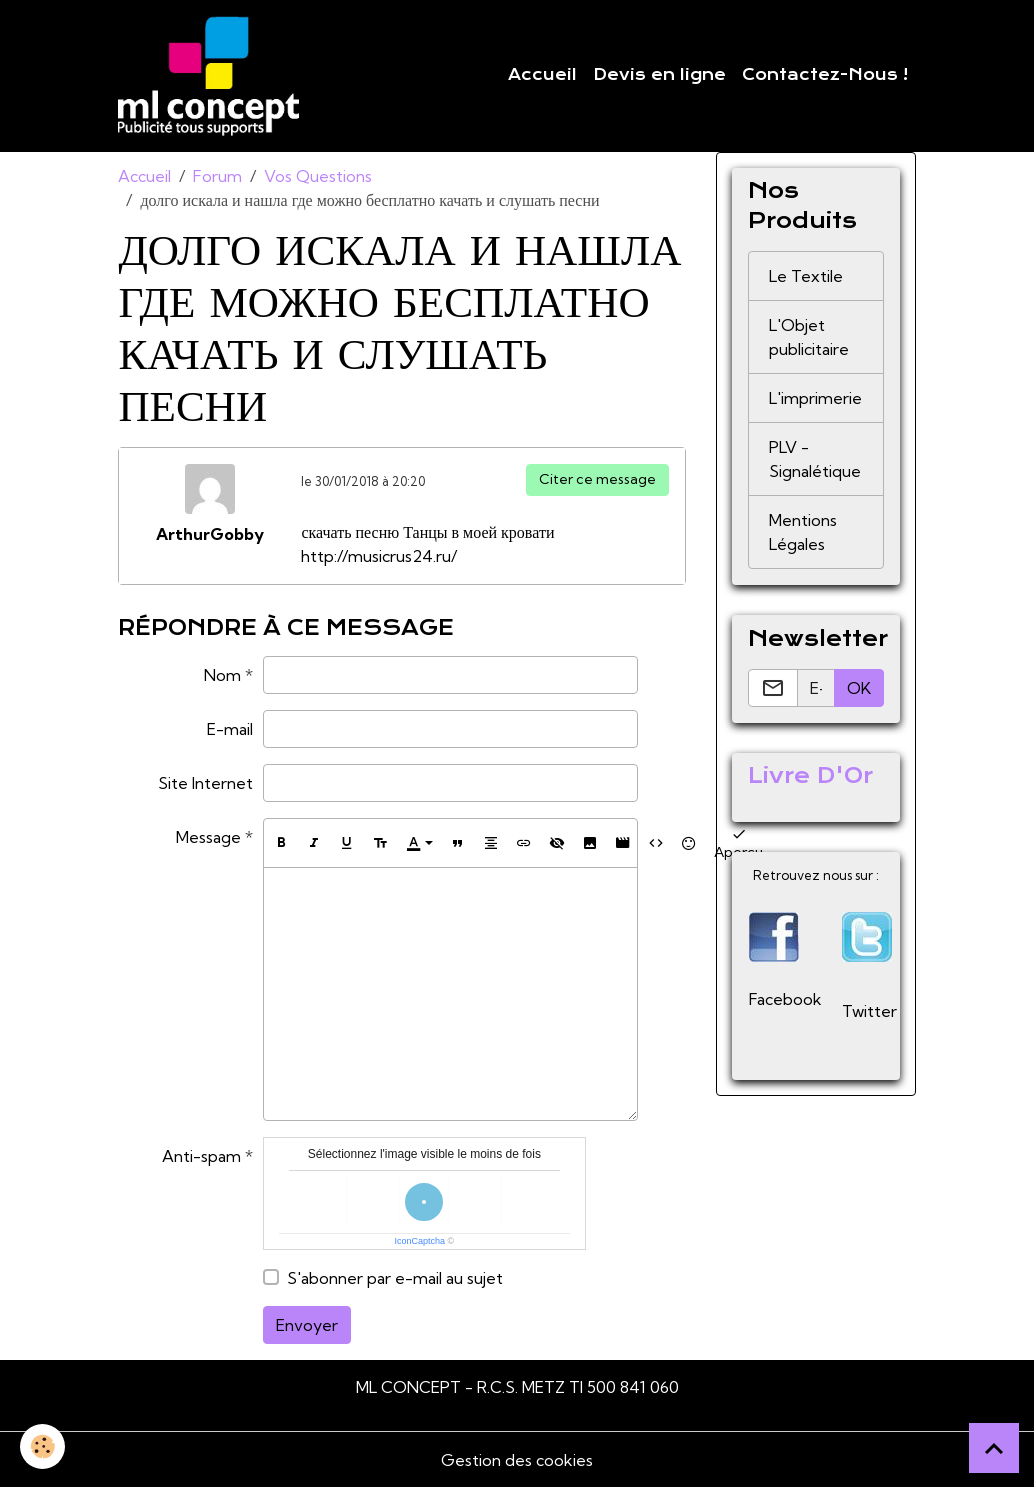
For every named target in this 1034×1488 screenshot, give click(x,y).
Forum (217, 176)
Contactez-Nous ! (825, 75)
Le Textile (806, 276)
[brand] (212, 76)
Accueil (542, 75)
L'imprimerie (815, 398)
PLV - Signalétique (815, 459)
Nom (222, 675)
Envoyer (307, 1325)
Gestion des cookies (517, 1460)
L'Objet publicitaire (809, 337)
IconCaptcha (420, 1241)
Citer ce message (597, 479)
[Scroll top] (994, 1448)
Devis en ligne (659, 75)
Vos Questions (318, 176)
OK (859, 688)
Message (208, 837)
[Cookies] (42, 1446)
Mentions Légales (803, 532)
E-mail (230, 729)
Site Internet (205, 783)
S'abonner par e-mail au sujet (395, 1278)
